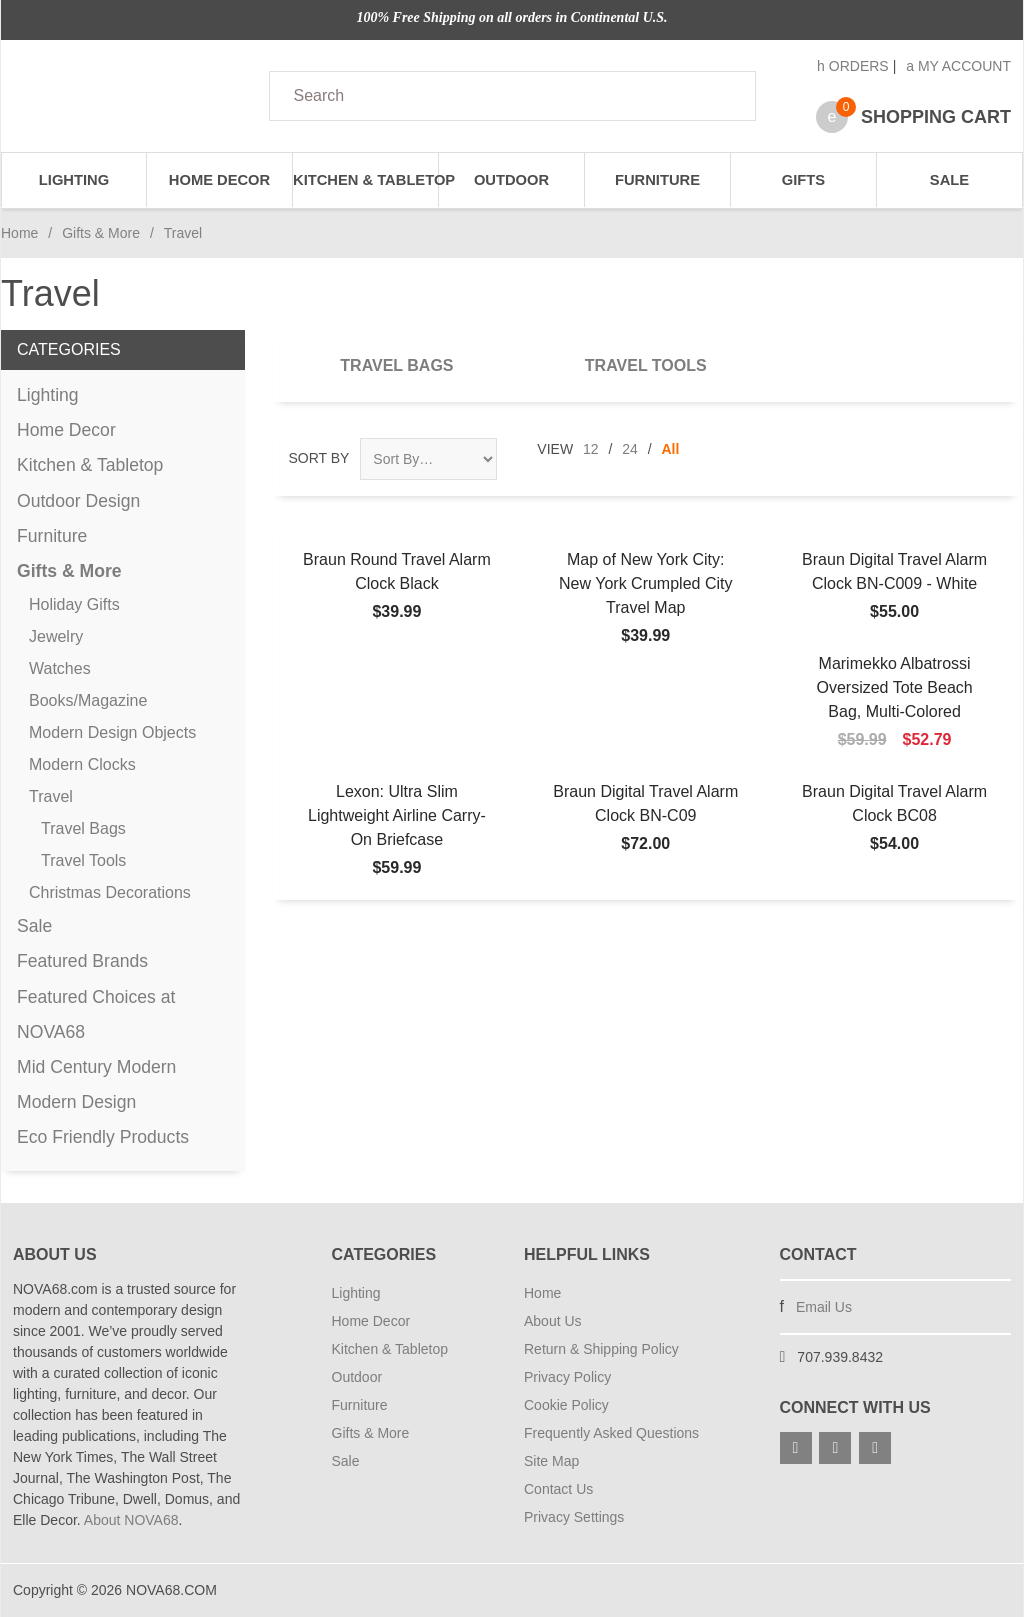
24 (630, 449)
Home (19, 233)
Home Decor (219, 180)
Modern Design (76, 1102)
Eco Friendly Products (103, 1137)
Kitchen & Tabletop (366, 180)
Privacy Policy (567, 1377)
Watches (60, 668)
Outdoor (511, 180)
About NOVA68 (131, 1520)
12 (591, 449)
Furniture (657, 180)
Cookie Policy (566, 1405)
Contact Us (558, 1489)
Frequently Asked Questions (611, 1433)
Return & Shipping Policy (601, 1349)
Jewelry (56, 636)
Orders (853, 66)
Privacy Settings (574, 1517)
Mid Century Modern (96, 1067)
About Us (553, 1321)
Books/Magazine (88, 700)
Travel (51, 796)
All (671, 449)
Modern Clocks (82, 764)
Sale (949, 180)
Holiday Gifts (74, 604)
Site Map (551, 1461)
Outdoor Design (78, 501)
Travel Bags (396, 365)
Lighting (74, 180)
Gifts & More (101, 233)
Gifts (803, 180)
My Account (958, 66)
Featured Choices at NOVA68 (96, 1014)
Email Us (824, 1307)
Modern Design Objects (112, 732)
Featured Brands (82, 961)
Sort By (319, 458)
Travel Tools (646, 365)
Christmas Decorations (110, 892)
